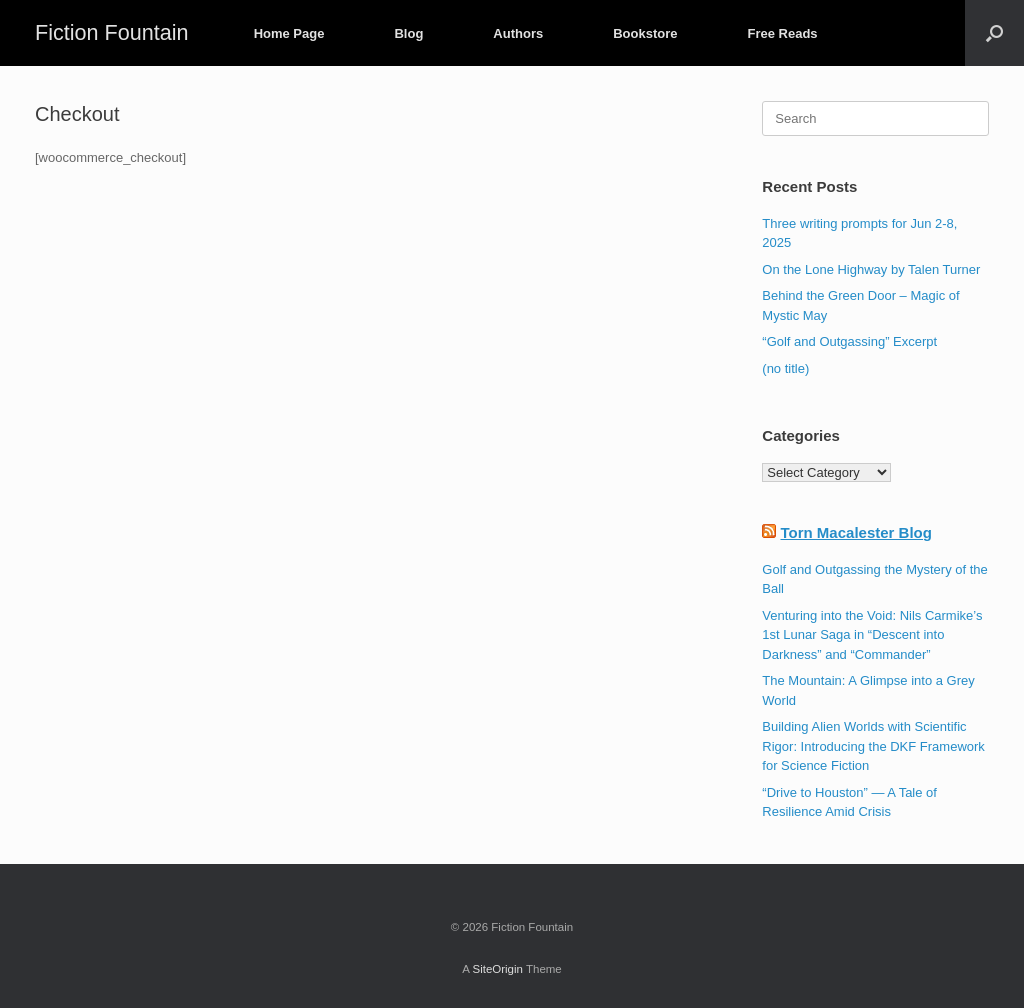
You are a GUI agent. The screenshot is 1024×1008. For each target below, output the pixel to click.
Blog (408, 33)
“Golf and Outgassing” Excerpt (849, 341)
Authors (518, 33)
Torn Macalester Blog (855, 532)
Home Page (289, 33)
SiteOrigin (497, 969)
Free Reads (782, 33)
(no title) (785, 368)
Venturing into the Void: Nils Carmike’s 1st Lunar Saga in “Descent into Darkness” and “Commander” (872, 635)
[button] (994, 33)
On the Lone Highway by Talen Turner (871, 269)
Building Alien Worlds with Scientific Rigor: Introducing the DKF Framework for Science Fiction (873, 746)
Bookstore (645, 33)
